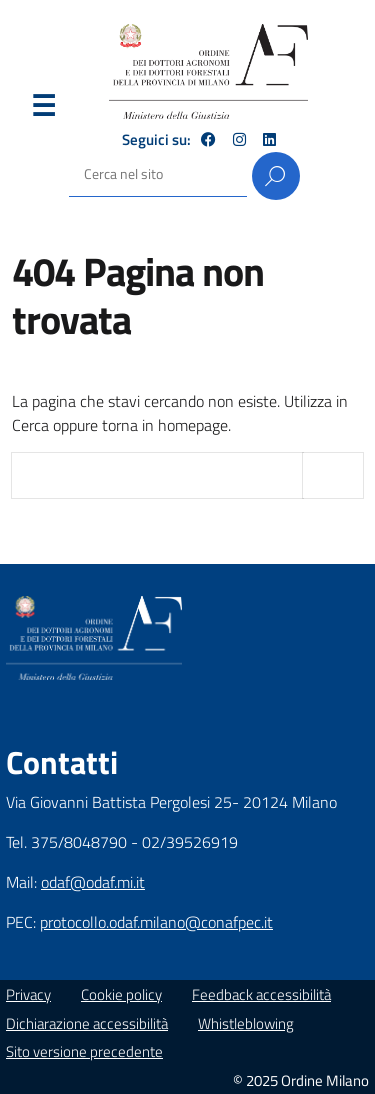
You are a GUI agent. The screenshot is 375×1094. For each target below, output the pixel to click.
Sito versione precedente (84, 1051)
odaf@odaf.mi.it (93, 882)
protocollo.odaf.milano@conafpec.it (156, 922)
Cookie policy (121, 994)
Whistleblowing (246, 1023)
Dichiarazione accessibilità (87, 1023)
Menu (43, 110)
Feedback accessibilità (261, 994)
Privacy (28, 994)
